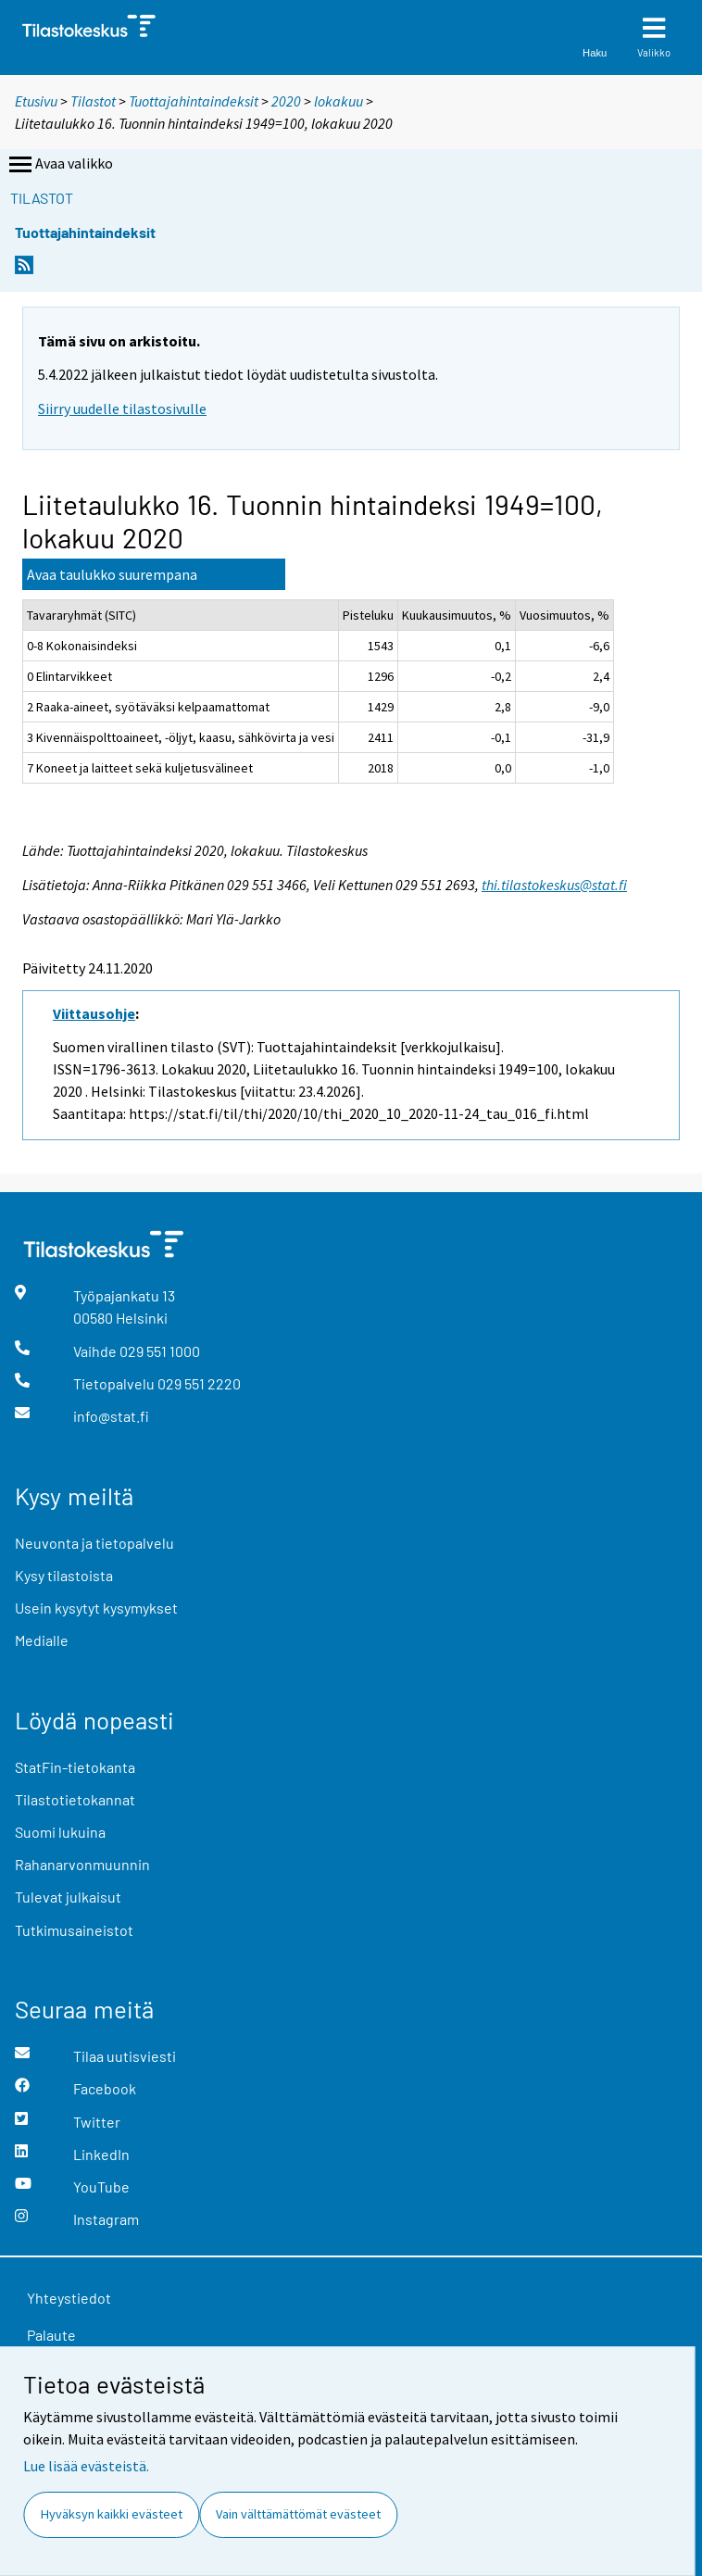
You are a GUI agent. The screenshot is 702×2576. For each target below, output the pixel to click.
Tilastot (93, 101)
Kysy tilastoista (64, 1575)
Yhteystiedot (69, 2297)
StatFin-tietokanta (75, 1767)
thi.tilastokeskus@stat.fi (554, 884)
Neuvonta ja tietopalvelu (94, 1543)
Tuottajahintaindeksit (193, 101)
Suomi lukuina (60, 1832)
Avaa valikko (59, 165)
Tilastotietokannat (75, 1799)
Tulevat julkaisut (68, 1896)
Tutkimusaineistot (74, 1930)
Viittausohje (94, 1013)
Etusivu (36, 101)
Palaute (51, 2335)
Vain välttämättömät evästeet (298, 2514)
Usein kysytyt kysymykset (96, 1607)
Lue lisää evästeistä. (86, 2466)
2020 (286, 101)
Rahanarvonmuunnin (82, 1864)
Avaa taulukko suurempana (112, 574)
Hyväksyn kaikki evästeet (111, 2514)
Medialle (42, 1640)
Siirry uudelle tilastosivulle (122, 408)
